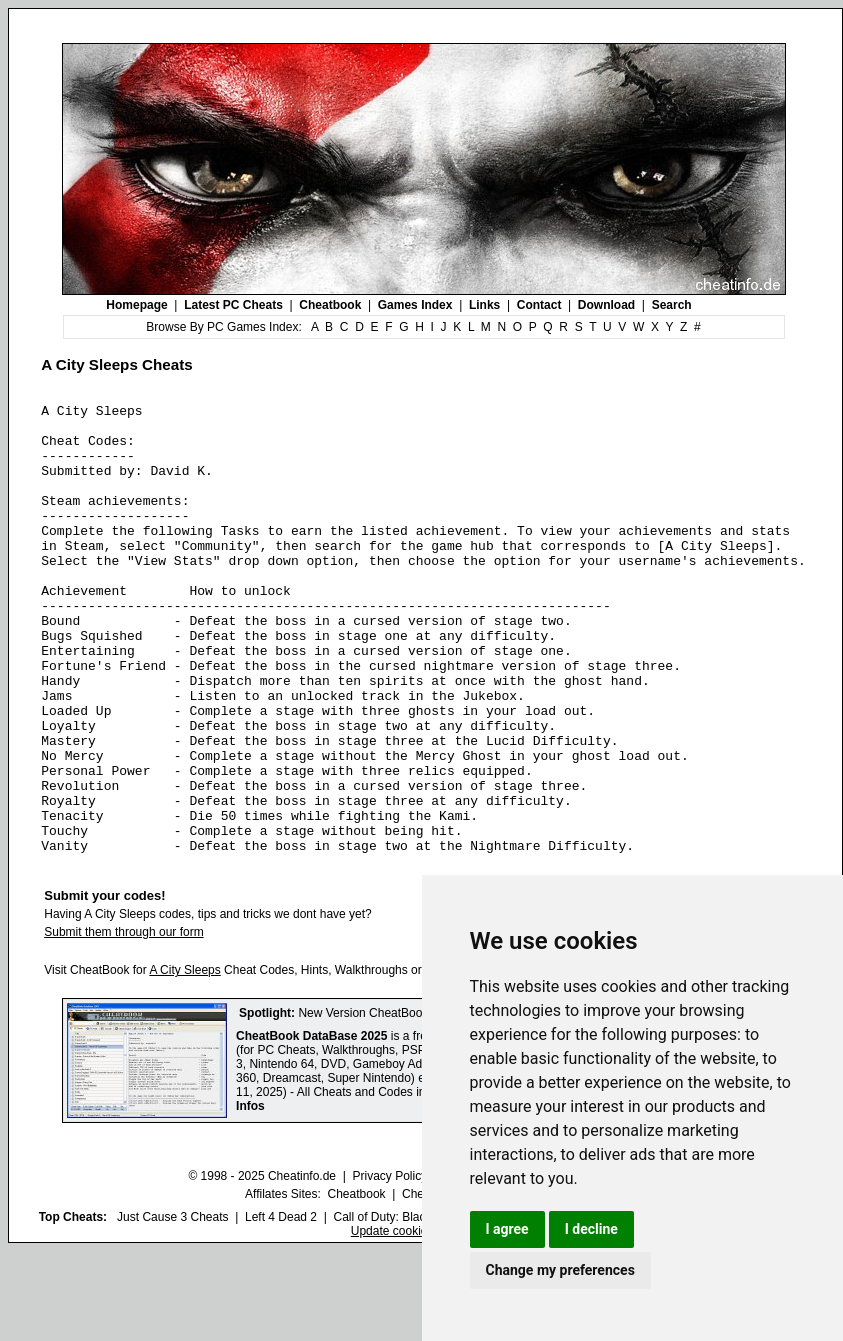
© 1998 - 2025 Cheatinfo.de (262, 1266)
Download (606, 305)
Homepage (136, 305)
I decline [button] (591, 1229)
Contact (539, 305)
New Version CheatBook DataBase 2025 (406, 1103)
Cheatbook (330, 305)
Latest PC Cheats (233, 305)
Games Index (415, 305)
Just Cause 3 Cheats (172, 1307)
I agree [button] (507, 1229)
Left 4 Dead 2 (281, 1307)
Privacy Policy (389, 1266)
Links (484, 305)
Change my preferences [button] (560, 1270)
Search (672, 305)
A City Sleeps (184, 1060)
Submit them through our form (123, 1022)
